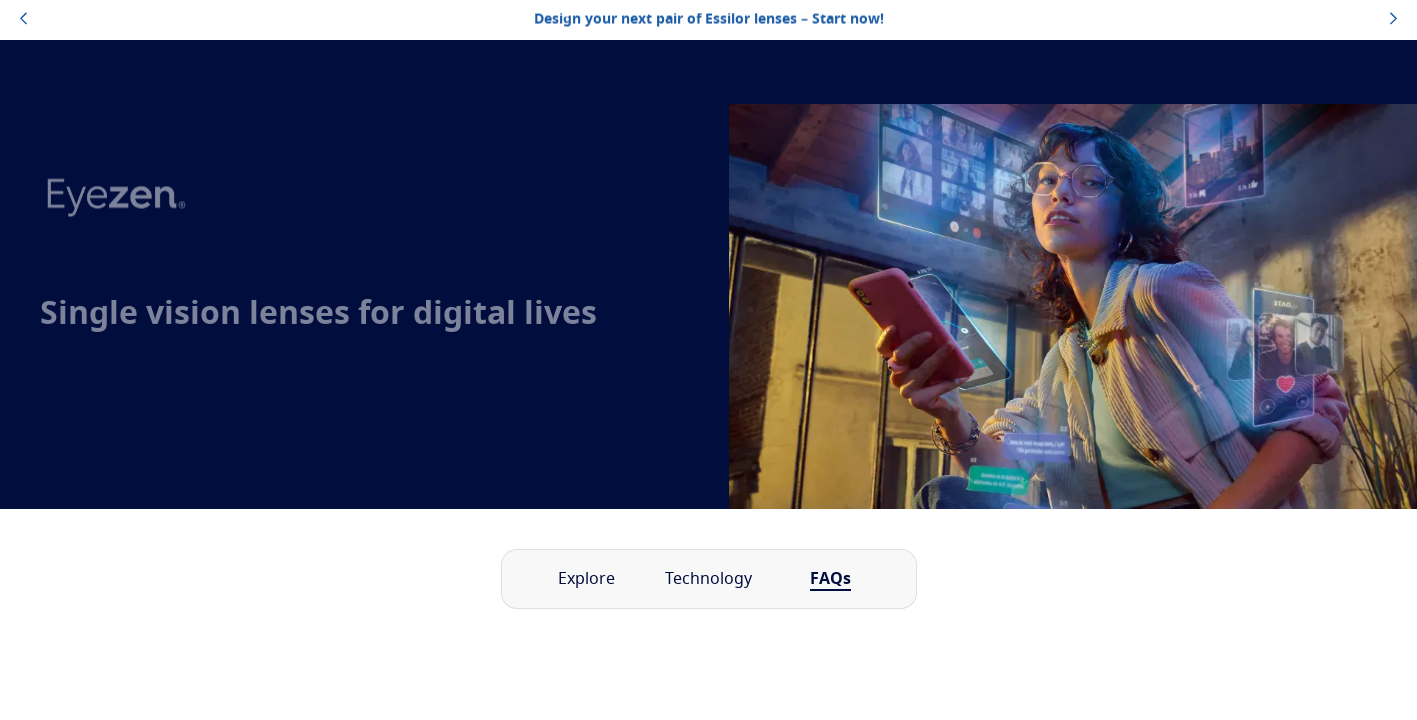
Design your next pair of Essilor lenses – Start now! (709, 20)
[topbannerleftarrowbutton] (23, 20)
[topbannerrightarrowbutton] (1393, 20)
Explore (586, 579)
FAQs (830, 579)
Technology (708, 579)
